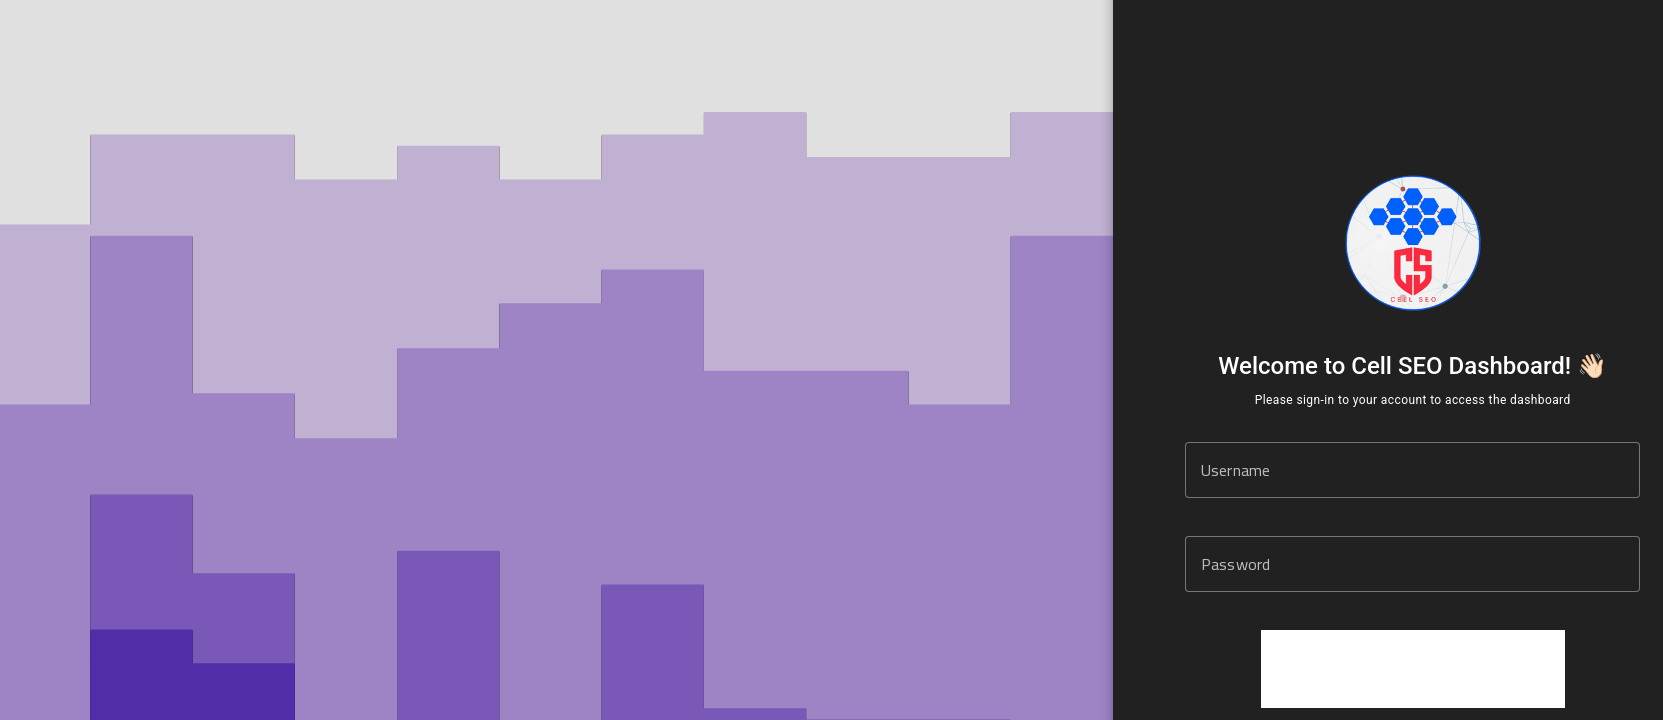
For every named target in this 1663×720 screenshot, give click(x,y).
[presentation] (1413, 669)
